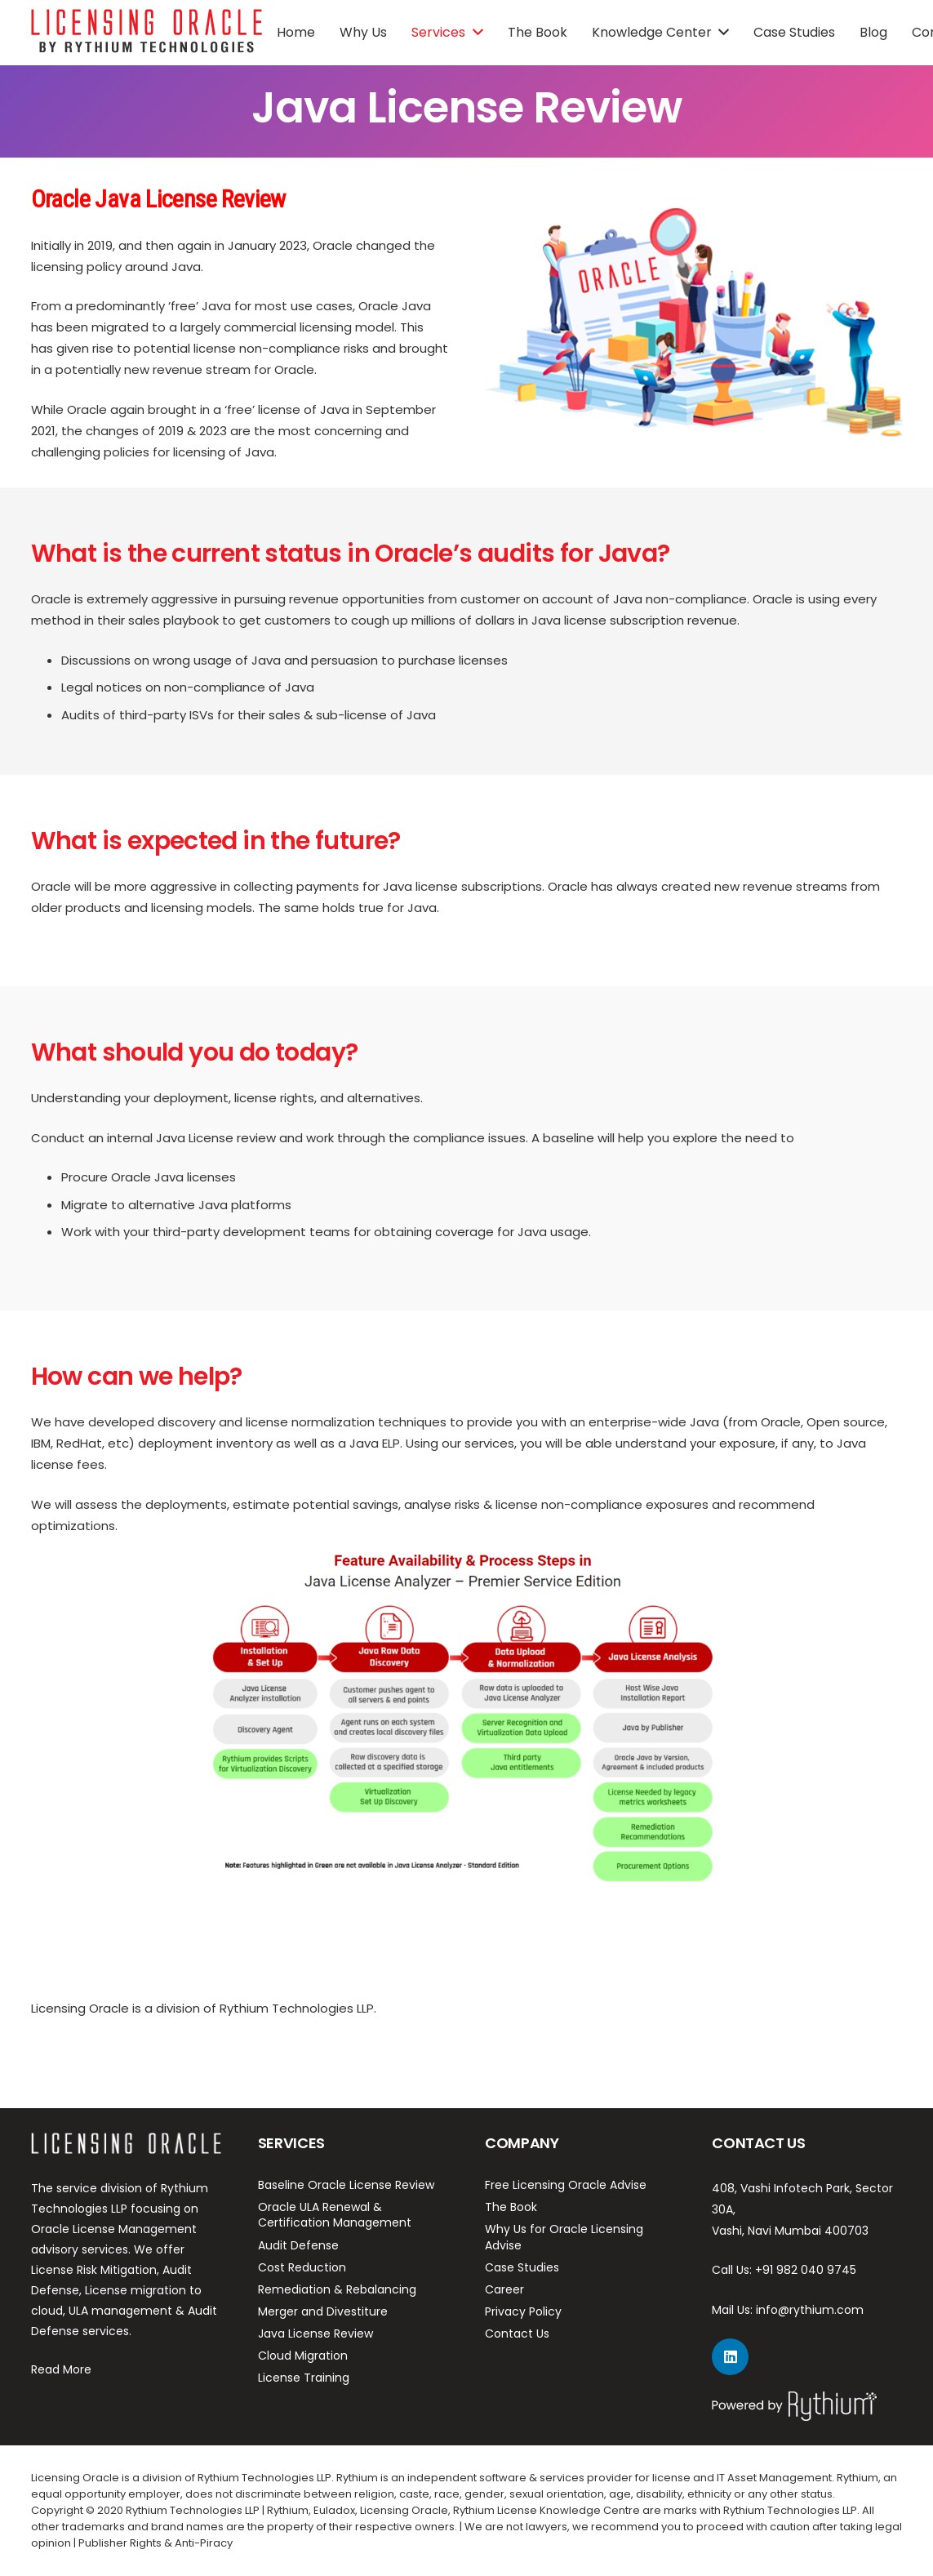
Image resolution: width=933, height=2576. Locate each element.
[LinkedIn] (730, 2356)
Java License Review (315, 2333)
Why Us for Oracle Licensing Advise (564, 2237)
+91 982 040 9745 (805, 2270)
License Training (303, 2377)
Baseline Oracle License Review (346, 2185)
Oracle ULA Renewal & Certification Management (334, 2215)
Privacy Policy (523, 2311)
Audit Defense (298, 2245)
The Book (511, 2207)
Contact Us (517, 2333)
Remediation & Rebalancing (337, 2289)
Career (504, 2289)
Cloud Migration (303, 2355)
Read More (61, 2369)
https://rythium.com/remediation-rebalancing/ (175, 2048)
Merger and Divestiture (323, 2311)
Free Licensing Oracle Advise (565, 2185)
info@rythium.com (810, 2310)
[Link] (146, 32)
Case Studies (522, 2267)
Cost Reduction (302, 2267)
